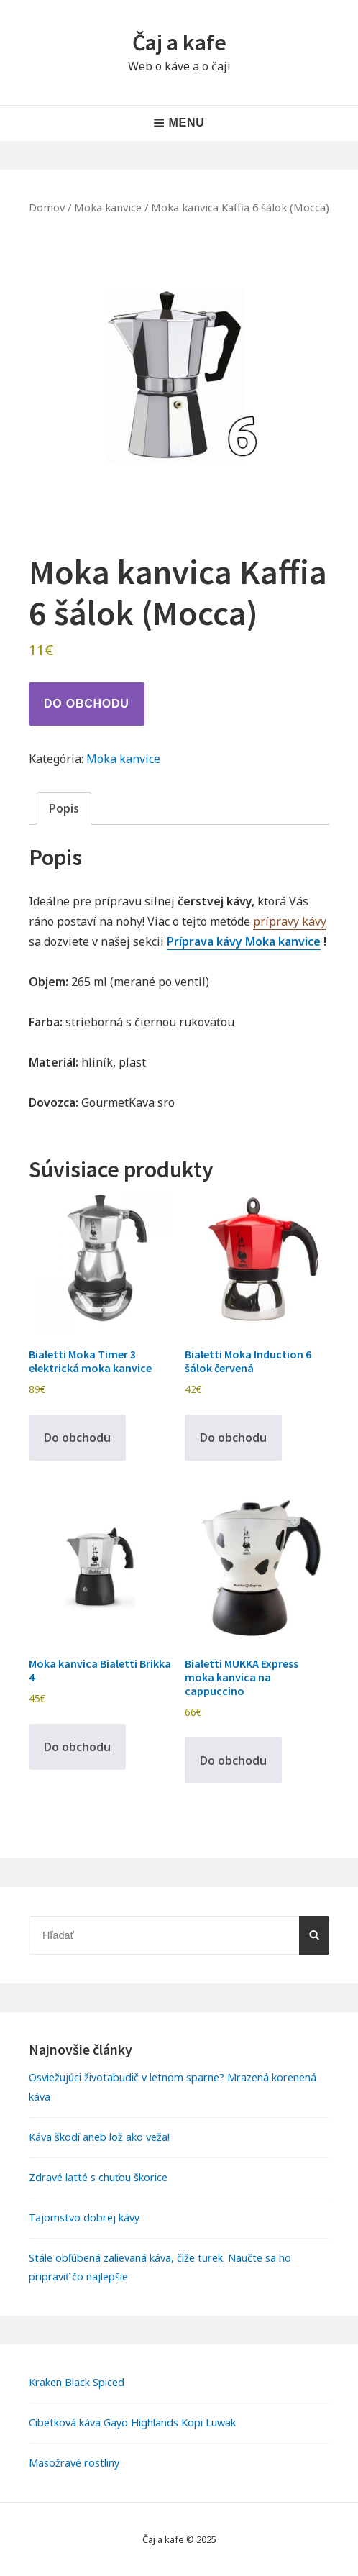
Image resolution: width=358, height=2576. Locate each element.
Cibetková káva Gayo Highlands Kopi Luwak (132, 2422)
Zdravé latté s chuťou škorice (98, 2177)
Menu (178, 123)
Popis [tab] (64, 808)
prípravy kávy (289, 921)
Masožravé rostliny (74, 2463)
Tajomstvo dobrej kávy (84, 2217)
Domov (47, 207)
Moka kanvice (108, 207)
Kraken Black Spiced (76, 2382)
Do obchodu (86, 704)
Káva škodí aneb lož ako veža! (99, 2137)
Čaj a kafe (179, 42)
